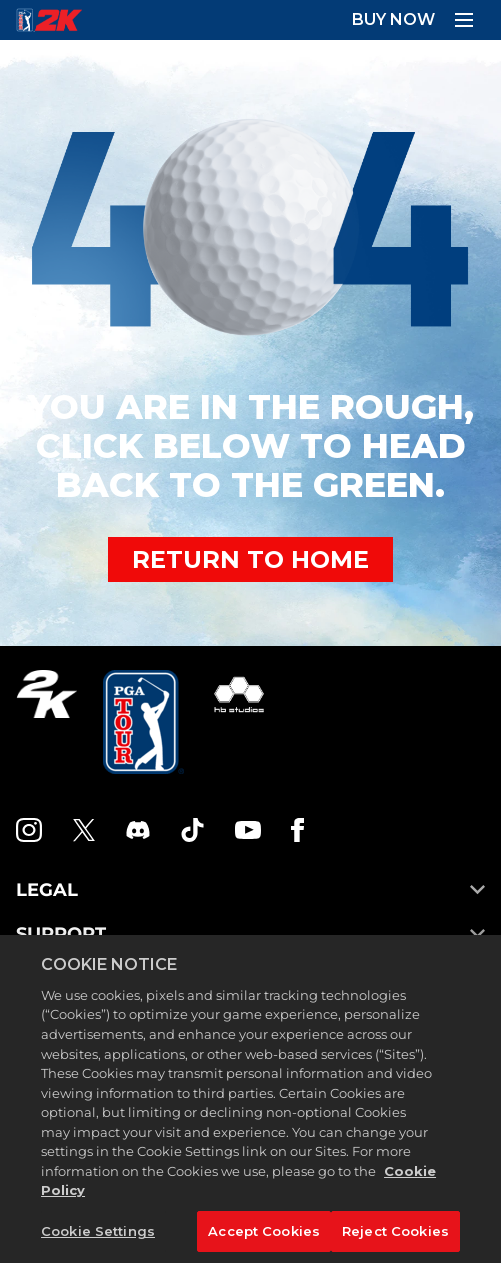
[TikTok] (193, 830)
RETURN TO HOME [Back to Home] (250, 559)
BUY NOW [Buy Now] (393, 19)
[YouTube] (248, 830)
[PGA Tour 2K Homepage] (49, 20)
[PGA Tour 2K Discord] (138, 830)
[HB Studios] (239, 722)
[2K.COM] (46, 722)
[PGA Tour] (143, 722)
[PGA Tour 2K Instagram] (29, 830)
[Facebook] (297, 830)
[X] (84, 830)
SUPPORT (250, 934)
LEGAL (250, 890)
